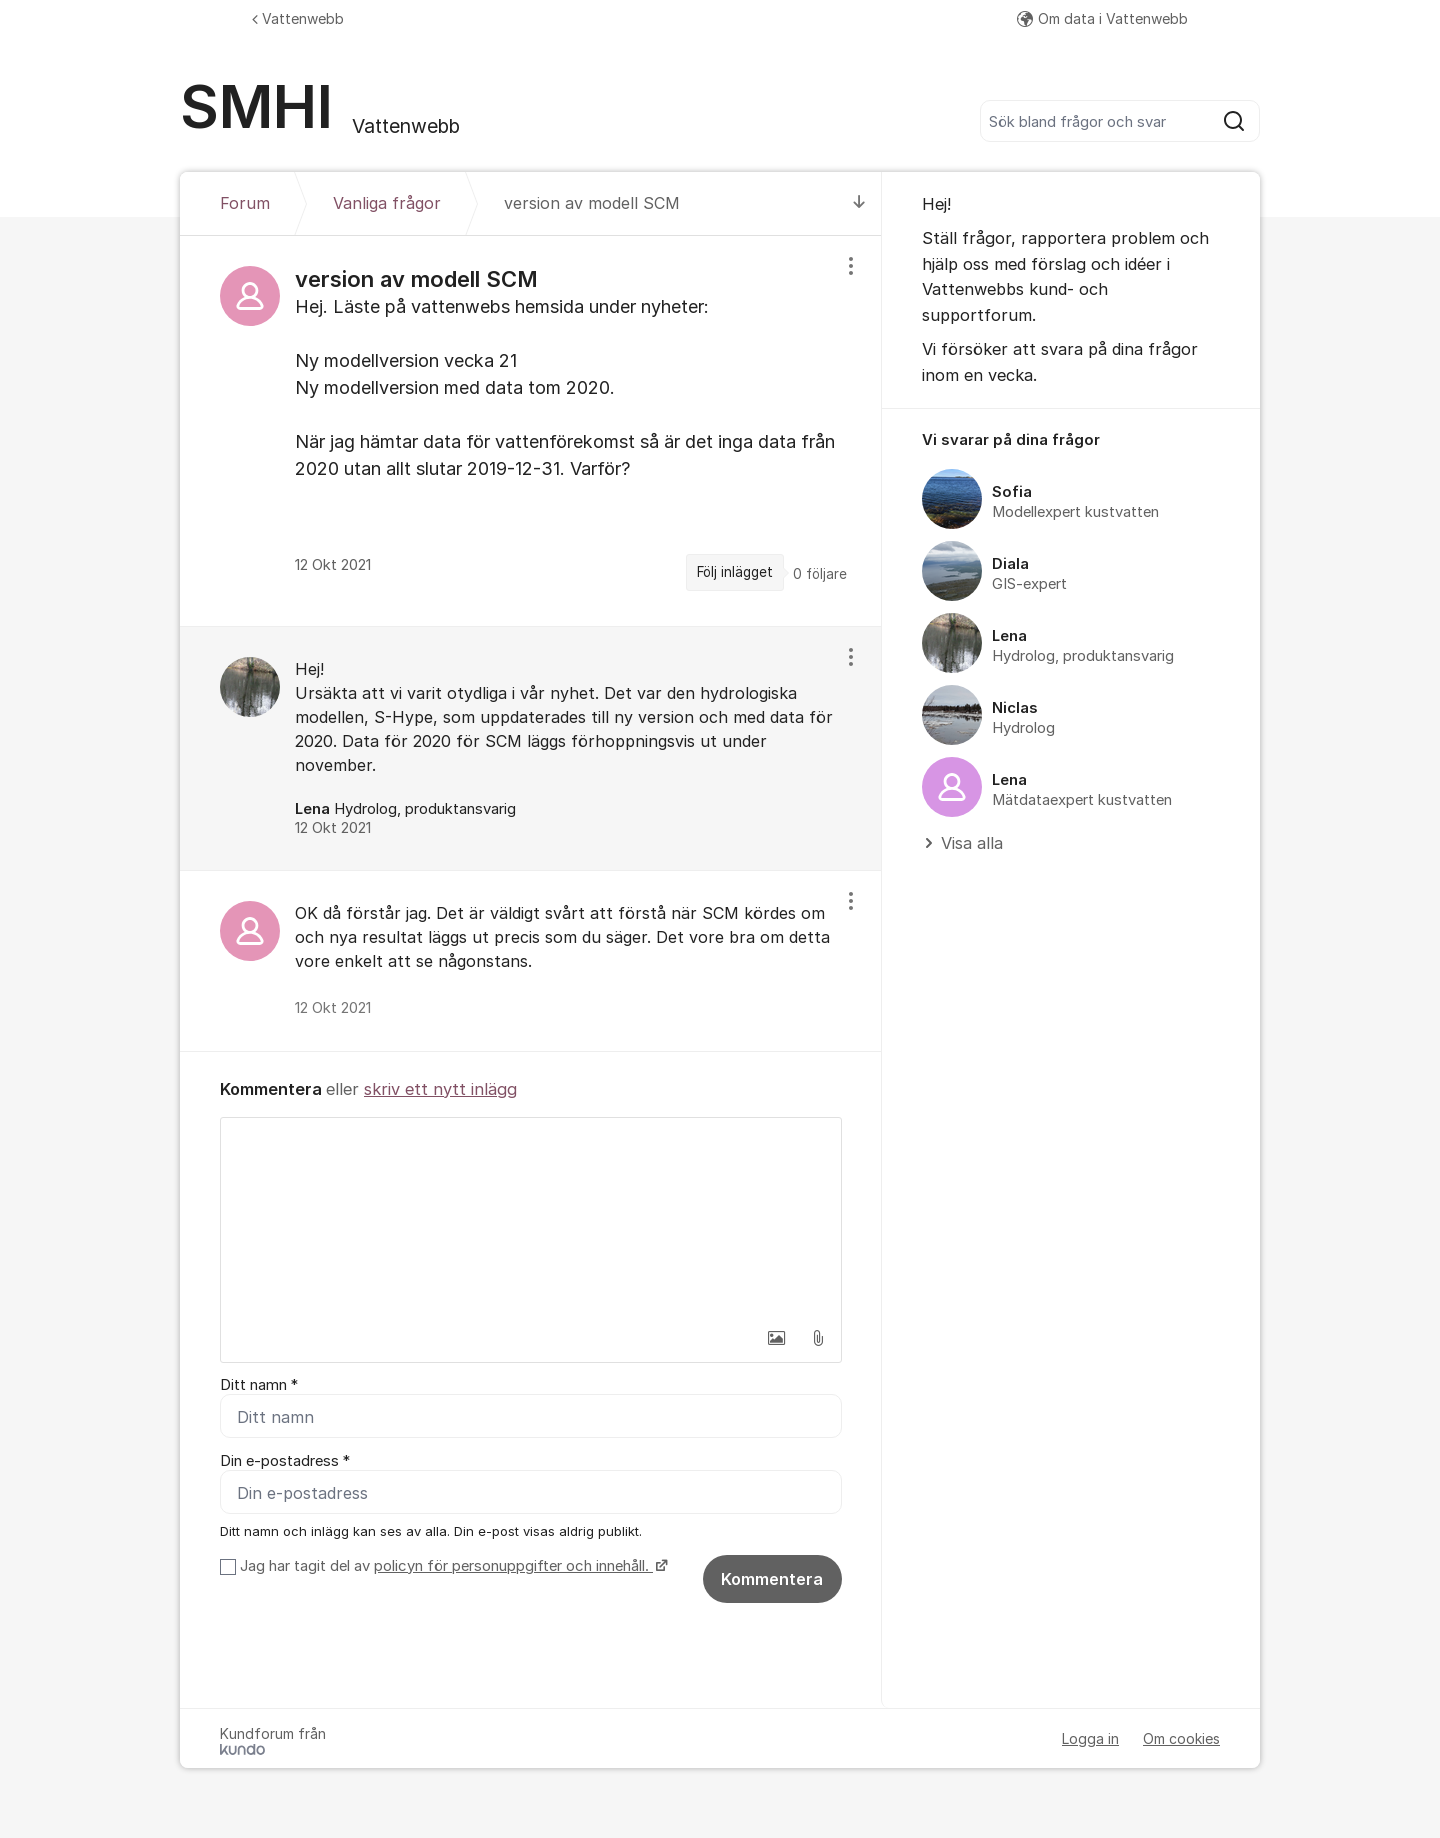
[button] (776, 1338)
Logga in (1090, 1738)
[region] (531, 430)
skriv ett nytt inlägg (440, 1089)
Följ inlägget (735, 572)
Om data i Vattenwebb (1102, 18)
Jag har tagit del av (451, 1566)
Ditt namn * (259, 1385)
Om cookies (1181, 1738)
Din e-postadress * (285, 1461)
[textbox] (531, 1218)
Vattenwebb (298, 18)
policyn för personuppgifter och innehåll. (513, 1566)
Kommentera (772, 1579)
